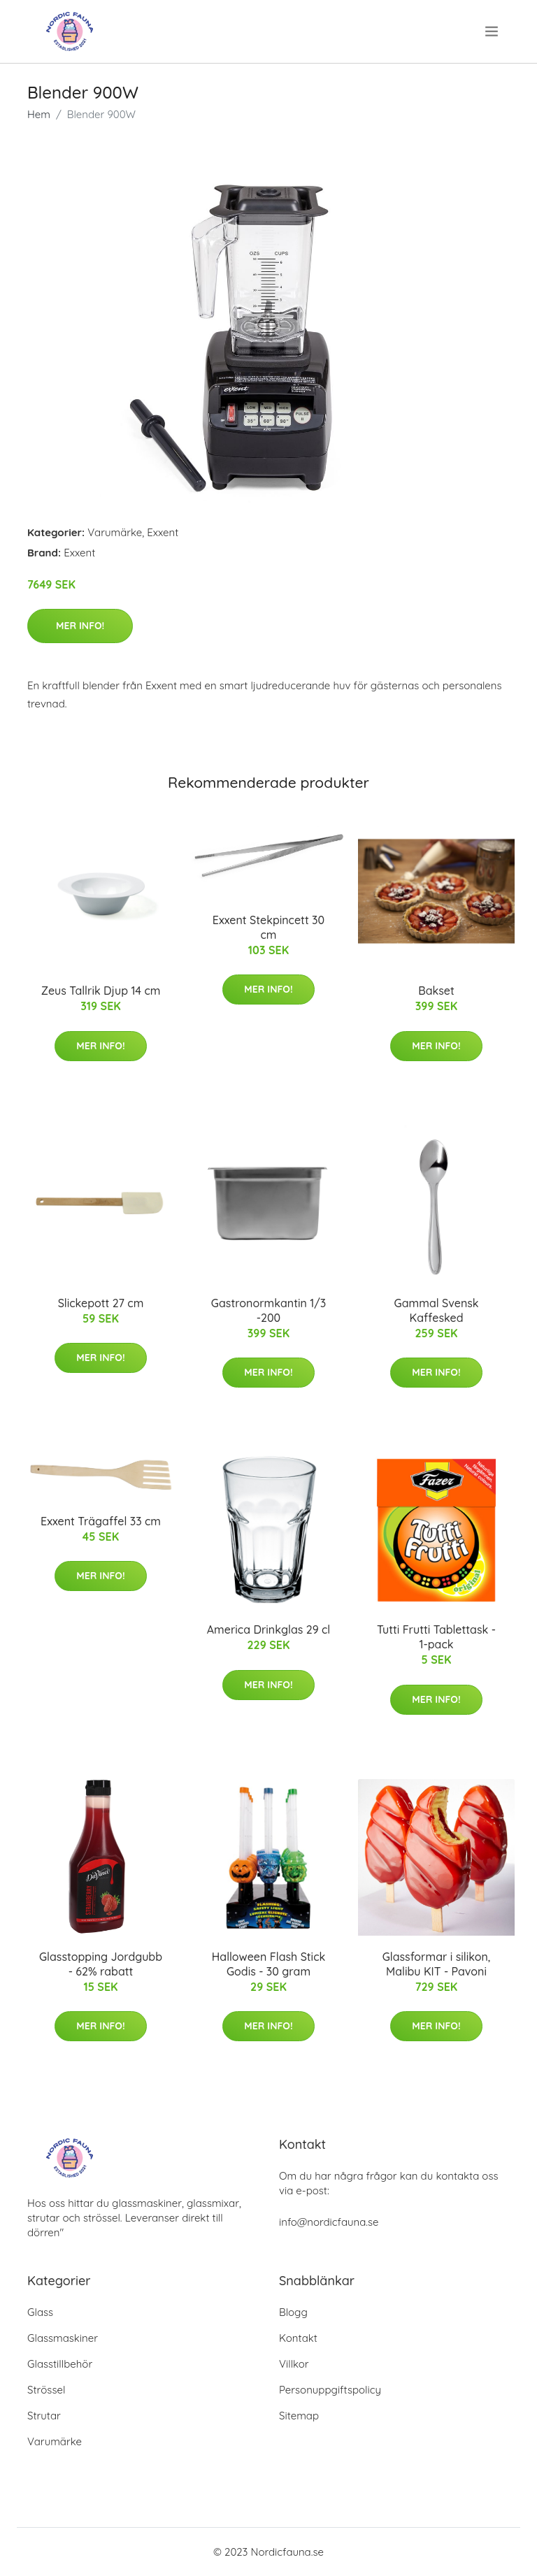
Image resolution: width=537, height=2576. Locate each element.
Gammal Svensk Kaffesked (436, 1310)
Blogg (293, 2312)
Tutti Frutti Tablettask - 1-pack (436, 1636)
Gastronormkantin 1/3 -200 (269, 1310)
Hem (38, 114)
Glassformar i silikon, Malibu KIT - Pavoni (436, 1964)
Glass (40, 2312)
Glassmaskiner (62, 2338)
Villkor (294, 2363)
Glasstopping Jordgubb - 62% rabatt (100, 1964)
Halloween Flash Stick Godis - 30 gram (268, 1964)
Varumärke (114, 532)
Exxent (162, 532)
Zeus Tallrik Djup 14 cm (101, 991)
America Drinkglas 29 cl (268, 1629)
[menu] (493, 31)
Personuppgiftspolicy (330, 2389)
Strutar (44, 2415)
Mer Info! (80, 625)
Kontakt (298, 2338)
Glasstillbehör (59, 2363)
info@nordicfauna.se (328, 2222)
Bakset (436, 991)
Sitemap (299, 2415)
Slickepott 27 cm (101, 1303)
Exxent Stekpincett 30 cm (268, 927)
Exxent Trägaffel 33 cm (101, 1521)
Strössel (46, 2389)
